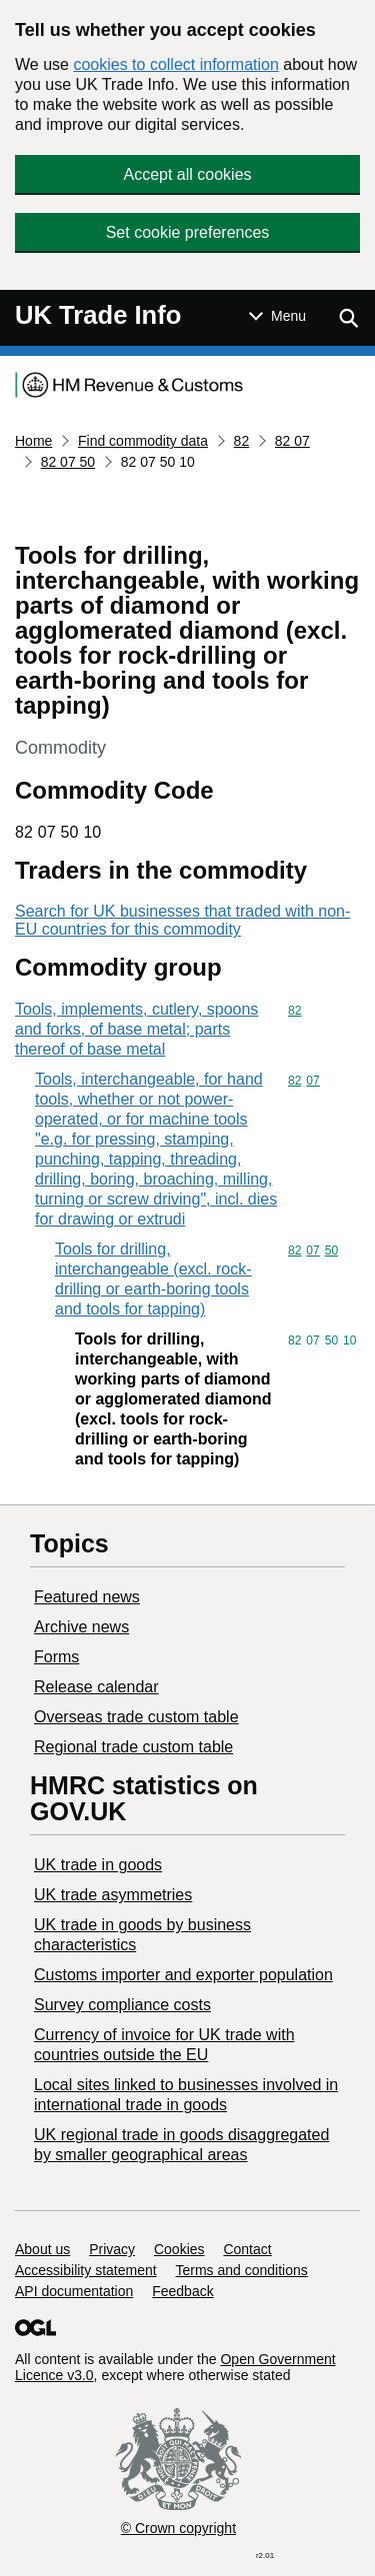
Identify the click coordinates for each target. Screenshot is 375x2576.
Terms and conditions (242, 2270)
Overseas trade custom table (136, 1716)
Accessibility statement (86, 2270)
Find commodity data (143, 441)
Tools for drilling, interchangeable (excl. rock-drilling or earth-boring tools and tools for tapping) (153, 1279)
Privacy (112, 2249)
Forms (56, 1656)
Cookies (179, 2249)
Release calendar (96, 1686)
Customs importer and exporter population (183, 1974)
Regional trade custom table (133, 1746)
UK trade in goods (98, 1864)
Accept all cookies (187, 174)
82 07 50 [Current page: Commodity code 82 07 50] (68, 462)
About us (42, 2249)
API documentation (74, 2291)
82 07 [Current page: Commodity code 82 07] (292, 441)
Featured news (87, 1596)
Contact (247, 2249)
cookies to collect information (175, 64)
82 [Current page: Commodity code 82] (242, 441)
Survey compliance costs (122, 2004)
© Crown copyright (178, 2528)
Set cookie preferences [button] (188, 232)
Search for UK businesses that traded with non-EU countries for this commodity (182, 920)
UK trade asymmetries (113, 1894)
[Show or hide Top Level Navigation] (277, 316)
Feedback (182, 2291)
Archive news (81, 1626)
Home (33, 441)
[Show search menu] (348, 318)
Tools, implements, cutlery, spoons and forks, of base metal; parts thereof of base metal (136, 1029)
